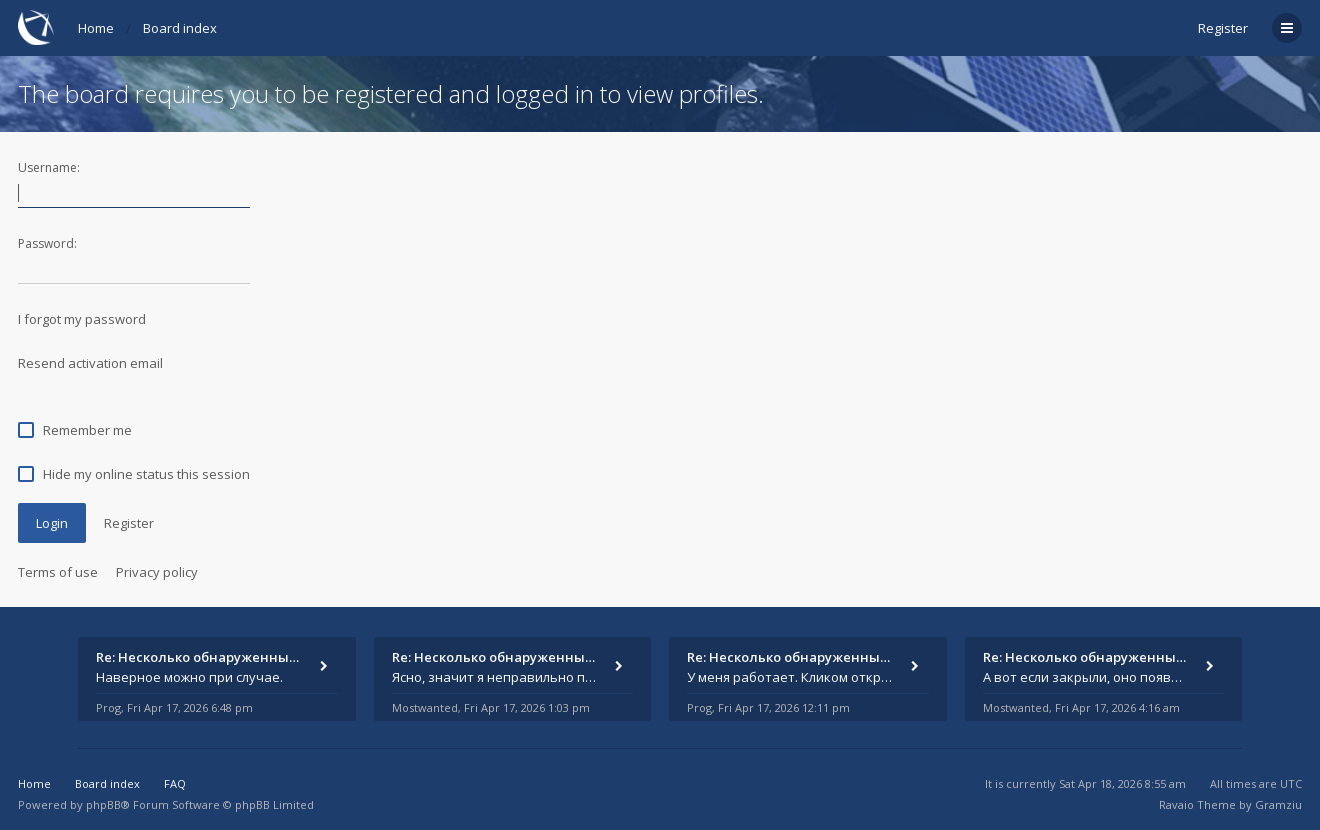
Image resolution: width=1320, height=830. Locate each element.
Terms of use (58, 572)
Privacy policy (157, 572)
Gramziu (1278, 804)
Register (1223, 28)
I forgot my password (82, 319)
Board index (180, 28)
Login (52, 523)
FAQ (175, 783)
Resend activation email (90, 363)
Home (96, 28)
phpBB (103, 804)
